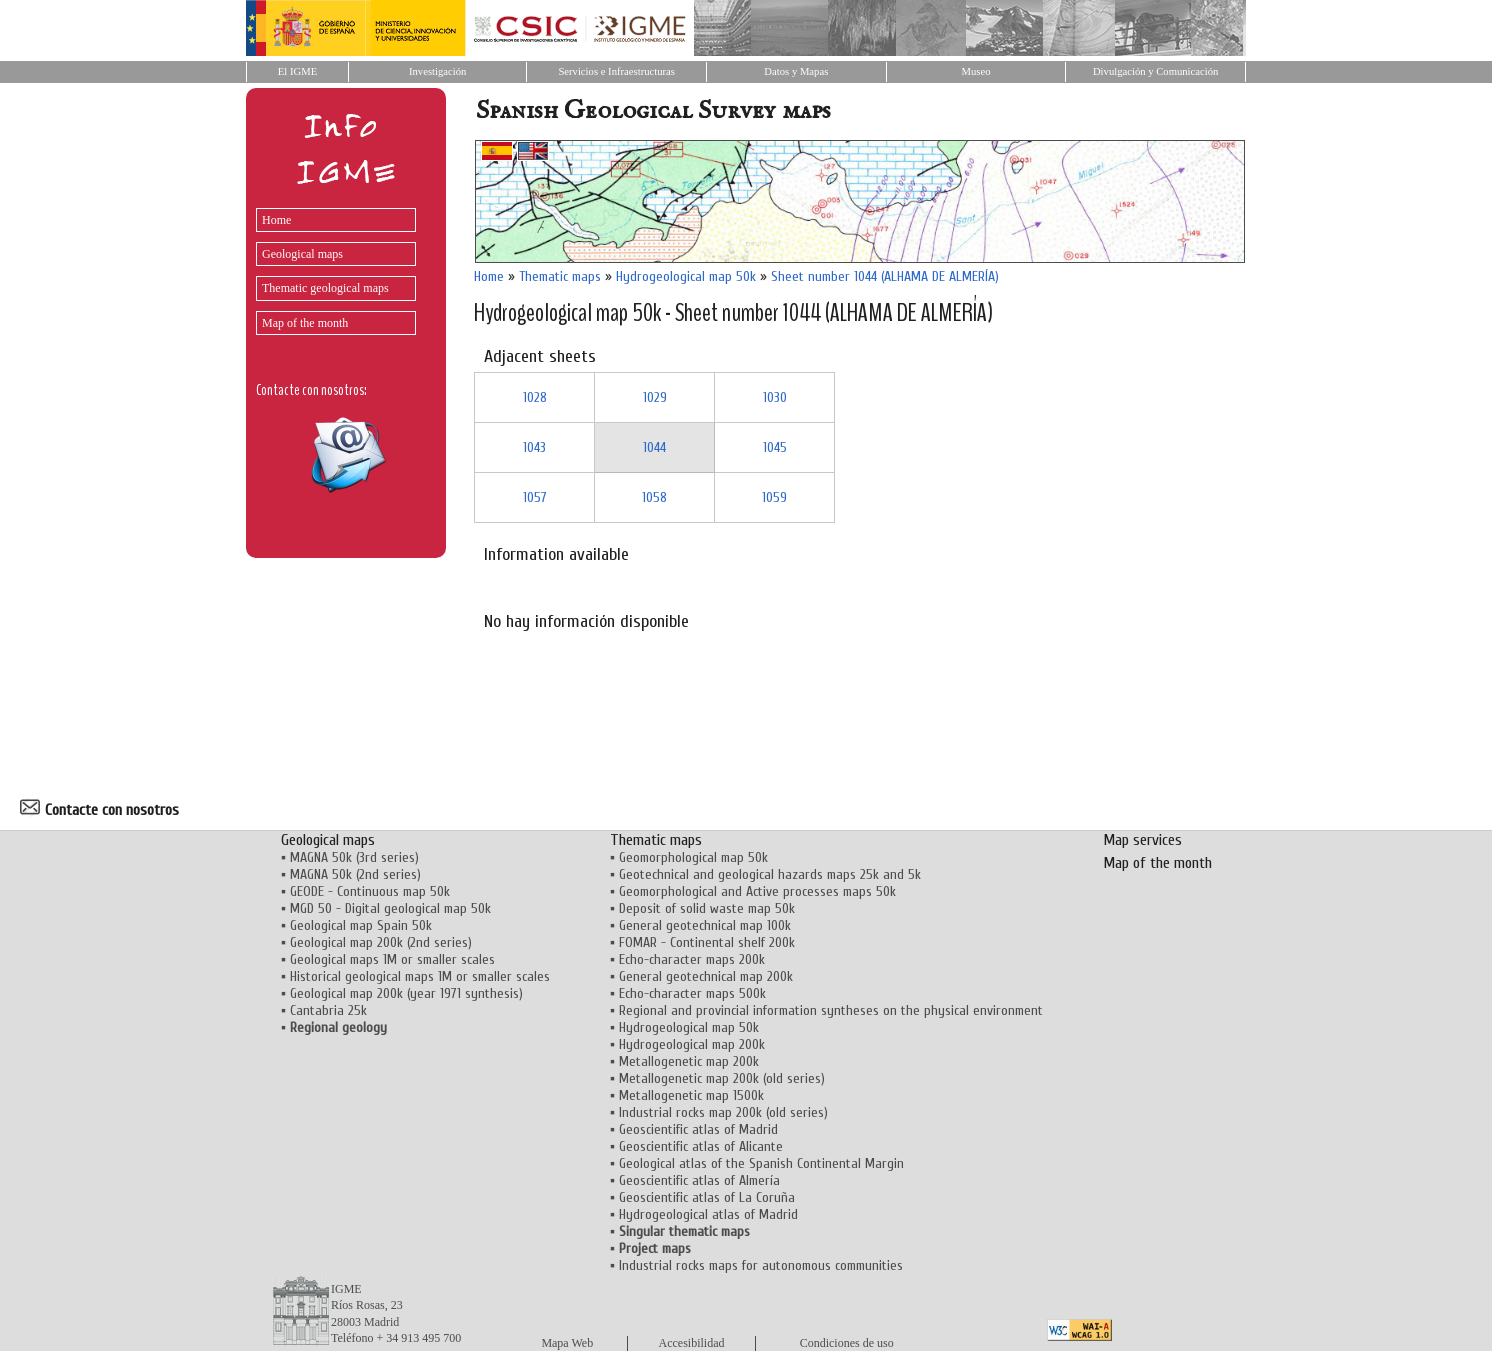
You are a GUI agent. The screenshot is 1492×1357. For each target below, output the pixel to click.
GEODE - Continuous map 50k (370, 891)
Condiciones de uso (847, 1343)
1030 (775, 397)
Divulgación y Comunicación (1155, 71)
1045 (775, 447)
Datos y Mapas (796, 71)
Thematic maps (560, 276)
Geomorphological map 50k (693, 857)
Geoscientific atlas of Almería (699, 1180)
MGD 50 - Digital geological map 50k (390, 908)
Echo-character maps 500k (692, 993)
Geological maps (302, 254)
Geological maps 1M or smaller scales (392, 959)
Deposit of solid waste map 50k (707, 908)
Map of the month (305, 323)
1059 (774, 497)
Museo (975, 71)
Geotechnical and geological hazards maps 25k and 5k (770, 874)
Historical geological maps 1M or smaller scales (420, 976)
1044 (654, 447)
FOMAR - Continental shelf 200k (707, 942)
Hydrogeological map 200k (692, 1044)
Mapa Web (567, 1343)
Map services (1142, 840)
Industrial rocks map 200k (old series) (723, 1112)
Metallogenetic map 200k (689, 1061)
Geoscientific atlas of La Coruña (707, 1197)
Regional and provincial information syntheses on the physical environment (831, 1010)
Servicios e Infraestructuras (616, 71)
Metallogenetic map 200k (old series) (722, 1078)
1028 (535, 397)
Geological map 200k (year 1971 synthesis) (406, 993)
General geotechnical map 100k (705, 925)
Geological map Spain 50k (361, 925)
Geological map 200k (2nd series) (381, 942)
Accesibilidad (692, 1343)
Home (276, 220)
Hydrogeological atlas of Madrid (708, 1214)
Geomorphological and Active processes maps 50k (757, 891)
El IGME (297, 71)
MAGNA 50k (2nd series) (355, 874)
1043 (534, 447)
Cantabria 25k (328, 1010)
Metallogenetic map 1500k (691, 1095)
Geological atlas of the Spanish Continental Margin (761, 1163)
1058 (654, 497)
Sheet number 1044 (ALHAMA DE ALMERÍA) (885, 276)
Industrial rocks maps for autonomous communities (761, 1265)
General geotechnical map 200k (706, 976)
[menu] (331, 266)
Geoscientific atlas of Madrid (698, 1129)
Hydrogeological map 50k (686, 276)
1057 (535, 497)
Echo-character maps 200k (692, 959)
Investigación (437, 71)
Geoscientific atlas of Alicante (701, 1146)
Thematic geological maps (325, 288)
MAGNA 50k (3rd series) (354, 857)
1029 (655, 397)
